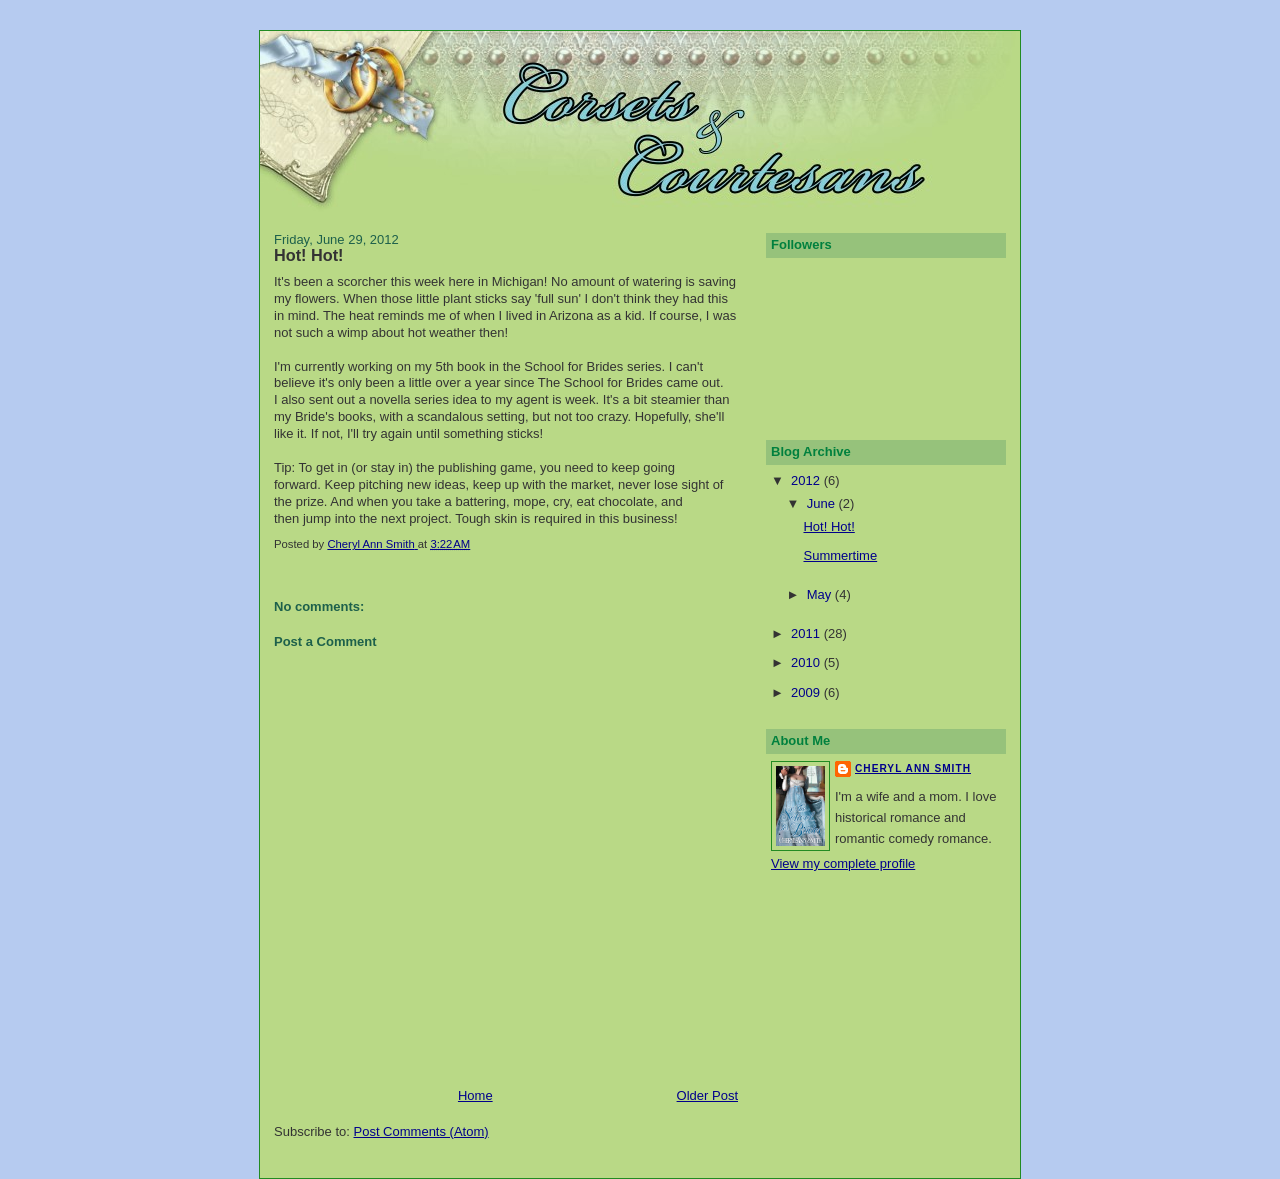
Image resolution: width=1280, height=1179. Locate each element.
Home (475, 1095)
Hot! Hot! (828, 526)
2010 (807, 662)
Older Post (707, 1095)
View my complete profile (843, 863)
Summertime (840, 555)
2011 (807, 633)
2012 (807, 480)
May (821, 594)
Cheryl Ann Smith (913, 768)
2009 (807, 692)
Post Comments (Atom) (421, 1131)
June (823, 503)
